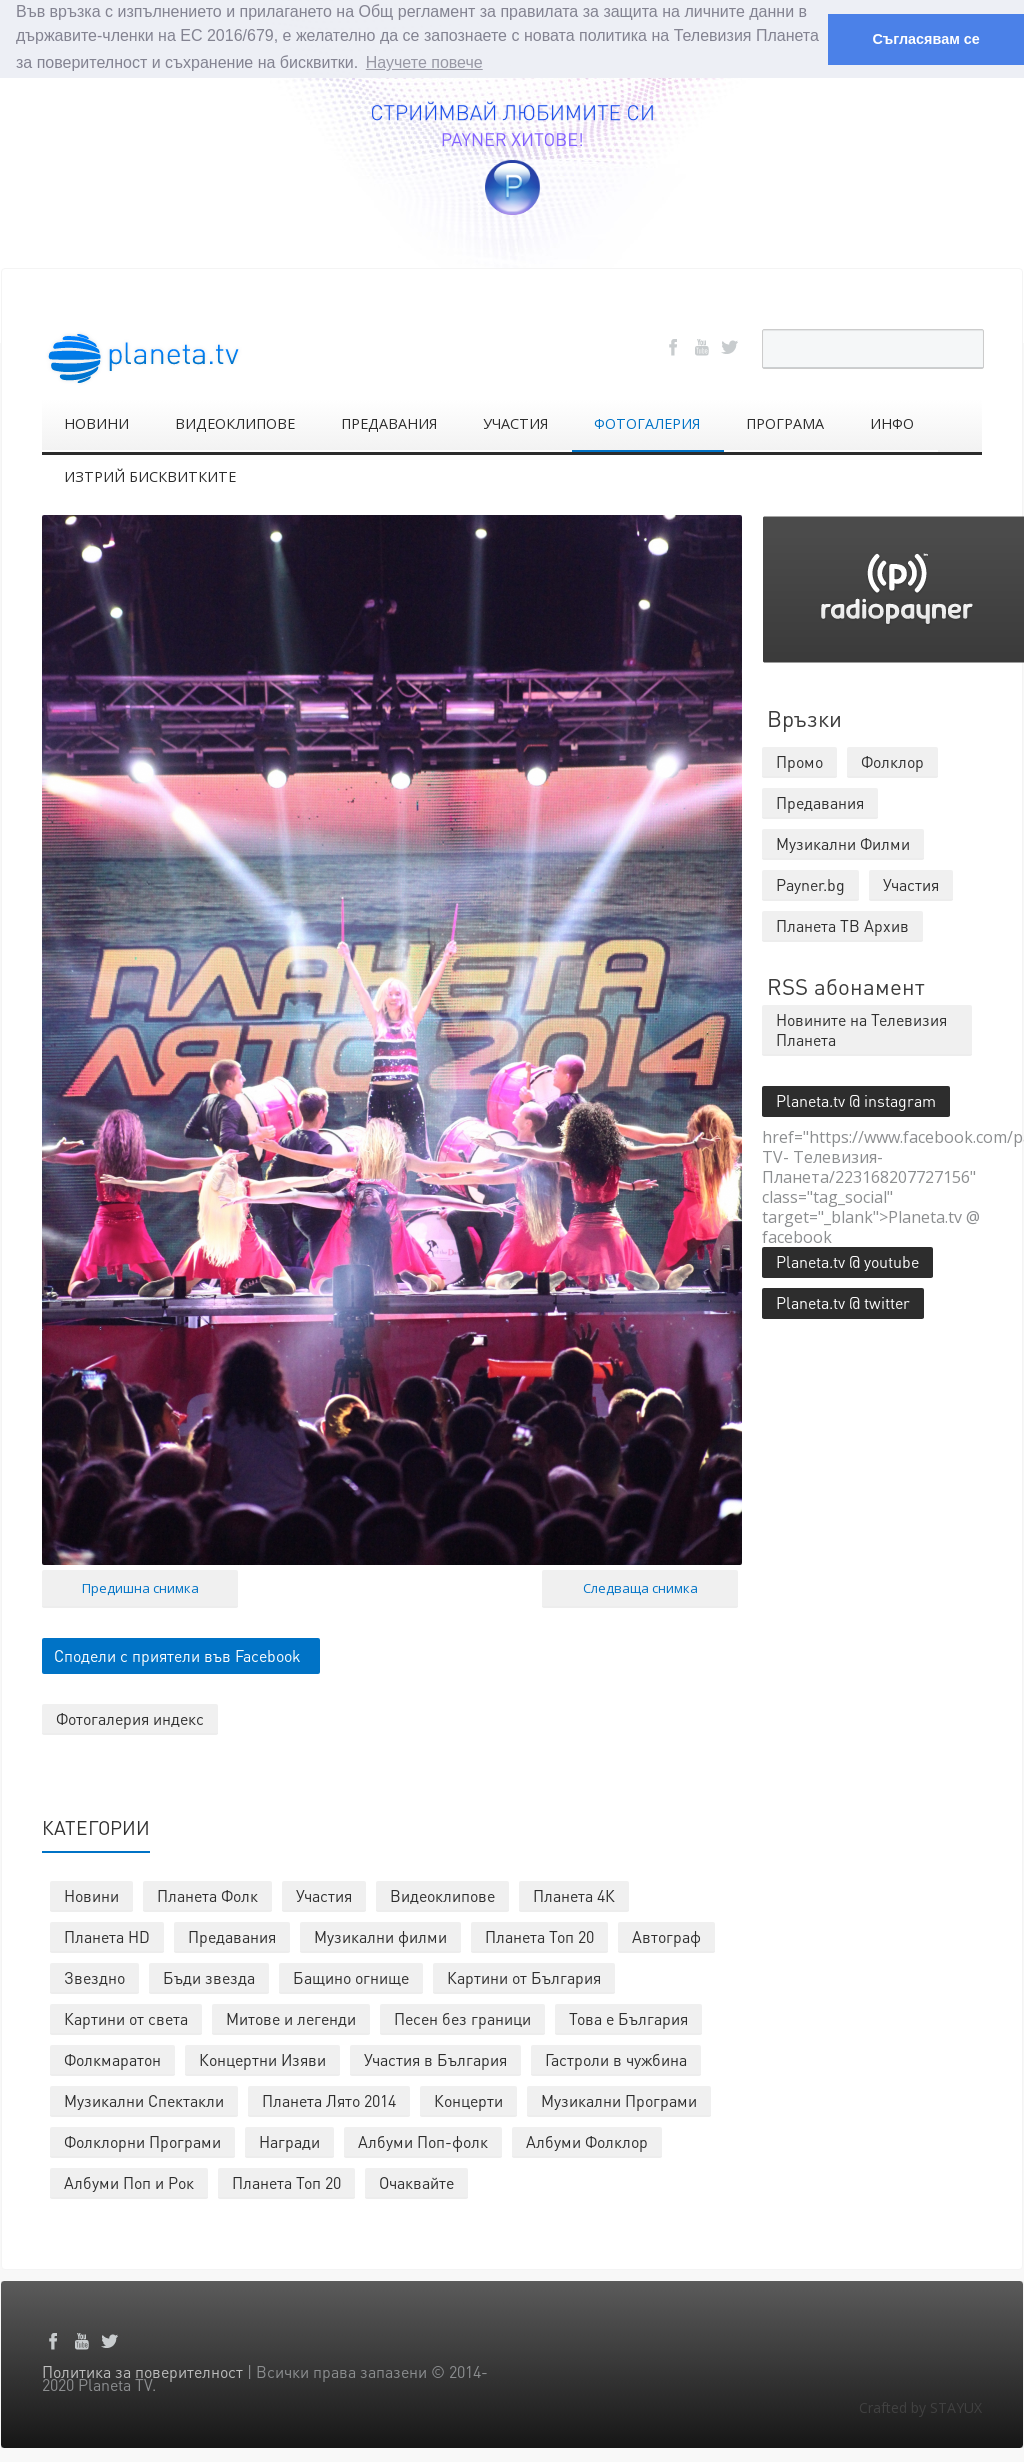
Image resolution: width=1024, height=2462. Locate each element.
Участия (324, 1894)
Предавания (232, 1935)
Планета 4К (574, 1894)
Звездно (94, 1976)
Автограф (666, 1935)
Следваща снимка (640, 1587)
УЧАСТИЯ (515, 422)
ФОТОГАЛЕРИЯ (647, 422)
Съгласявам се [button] (925, 39)
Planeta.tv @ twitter (843, 1301)
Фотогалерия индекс (130, 1717)
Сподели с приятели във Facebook (177, 1654)
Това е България (628, 2017)
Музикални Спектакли (144, 2099)
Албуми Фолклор (587, 2140)
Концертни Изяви (262, 2058)
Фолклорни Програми (142, 2140)
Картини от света (126, 2017)
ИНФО (892, 422)
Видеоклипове (442, 1894)
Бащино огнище (351, 1976)
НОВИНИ (96, 422)
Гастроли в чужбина (616, 2058)
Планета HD (107, 1935)
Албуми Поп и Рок (129, 2181)
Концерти (468, 2099)
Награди (289, 2140)
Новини (91, 1894)
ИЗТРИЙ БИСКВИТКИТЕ (150, 475)
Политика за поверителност (142, 2370)
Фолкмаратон (112, 2058)
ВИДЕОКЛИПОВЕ (235, 422)
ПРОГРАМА (785, 422)
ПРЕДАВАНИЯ (389, 422)
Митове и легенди (291, 2017)
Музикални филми (380, 1935)
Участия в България (435, 2058)
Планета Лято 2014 (329, 2099)
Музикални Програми (619, 2099)
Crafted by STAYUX (920, 2406)
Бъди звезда (209, 1976)
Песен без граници (462, 2017)
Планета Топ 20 (539, 1935)
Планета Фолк (207, 1894)
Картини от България (524, 1976)
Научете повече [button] (424, 62)
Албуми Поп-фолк (423, 2140)
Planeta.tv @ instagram (856, 1099)
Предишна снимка (140, 1587)
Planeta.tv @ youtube (847, 1260)
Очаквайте (416, 2181)
